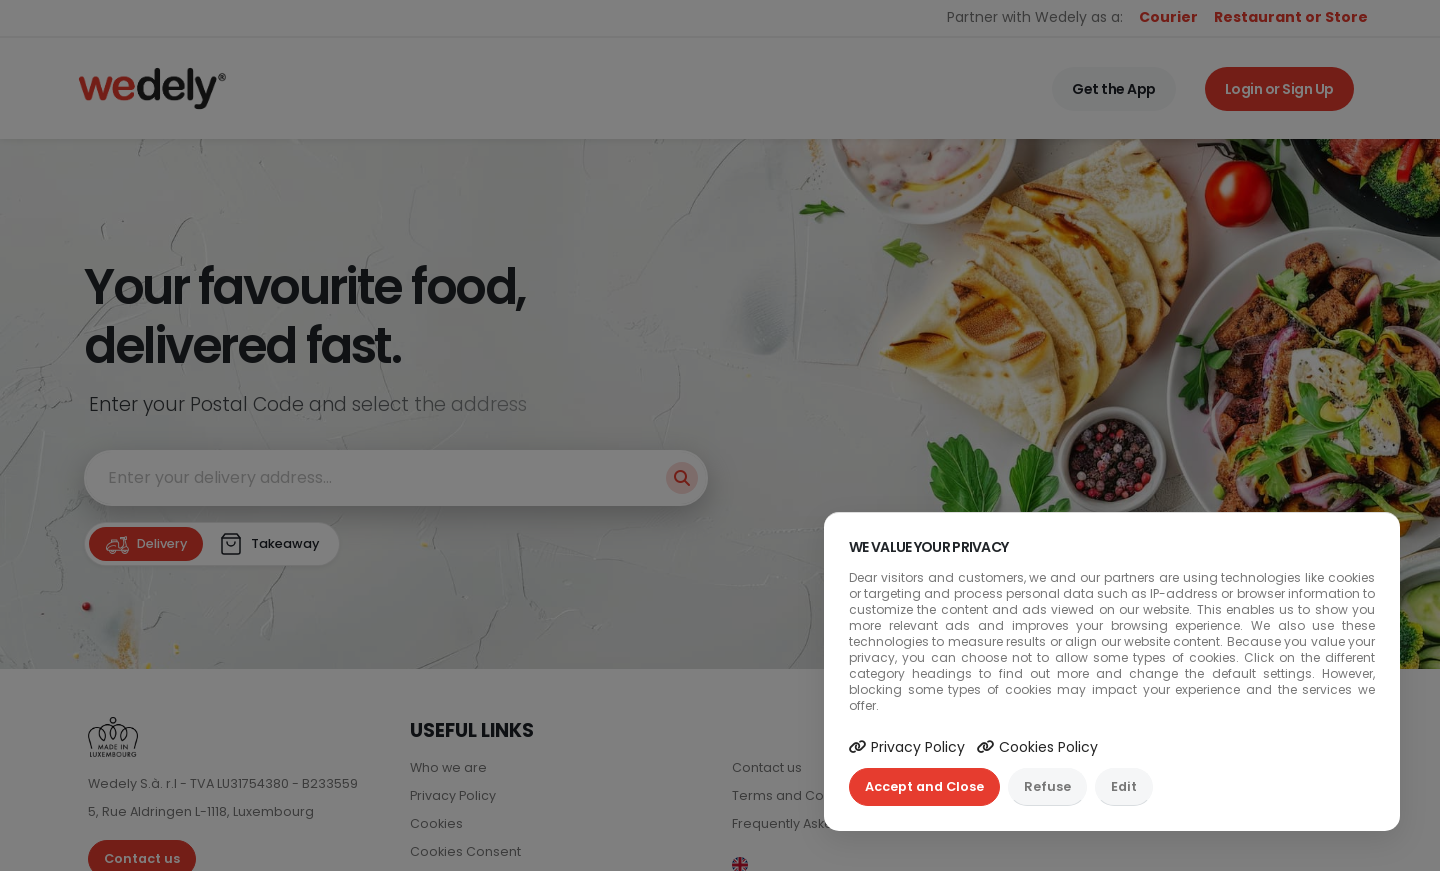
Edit (1124, 786)
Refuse (1047, 786)
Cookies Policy (1037, 747)
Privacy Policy (907, 747)
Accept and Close (924, 786)
